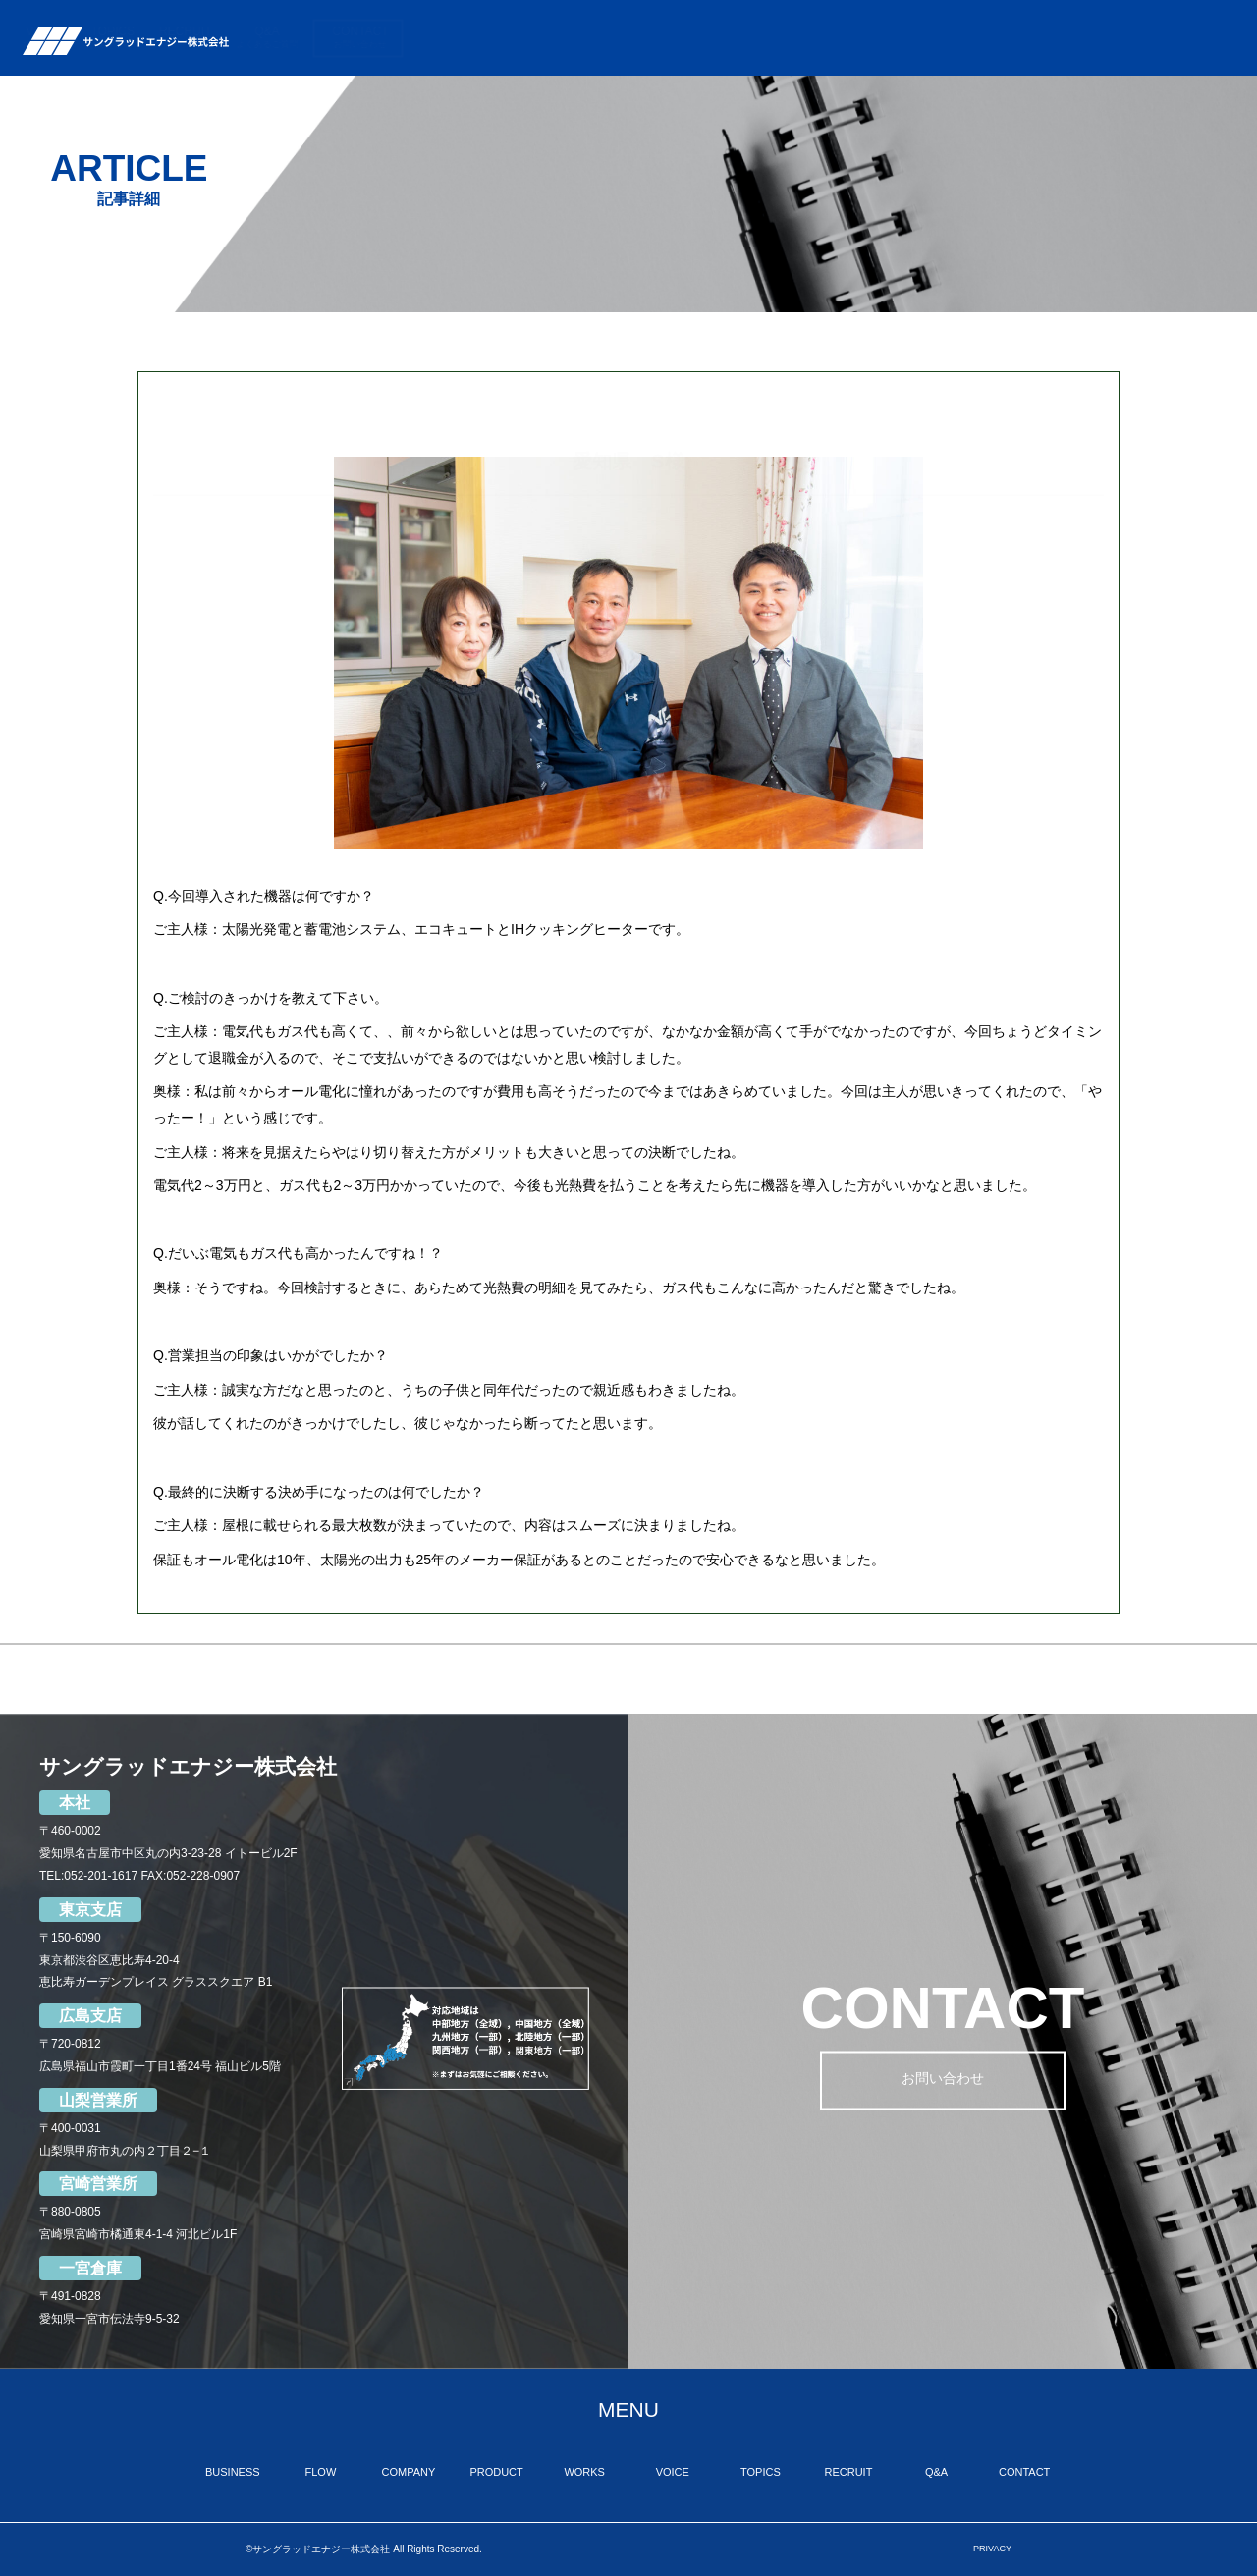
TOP (420, 38)
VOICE (885, 38)
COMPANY (657, 38)
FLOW (573, 38)
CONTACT (1202, 38)
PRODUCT (740, 38)
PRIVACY (992, 2548)
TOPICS (953, 38)
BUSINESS (488, 38)
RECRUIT (1027, 38)
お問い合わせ (943, 2081)
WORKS (816, 38)
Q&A (1108, 38)
